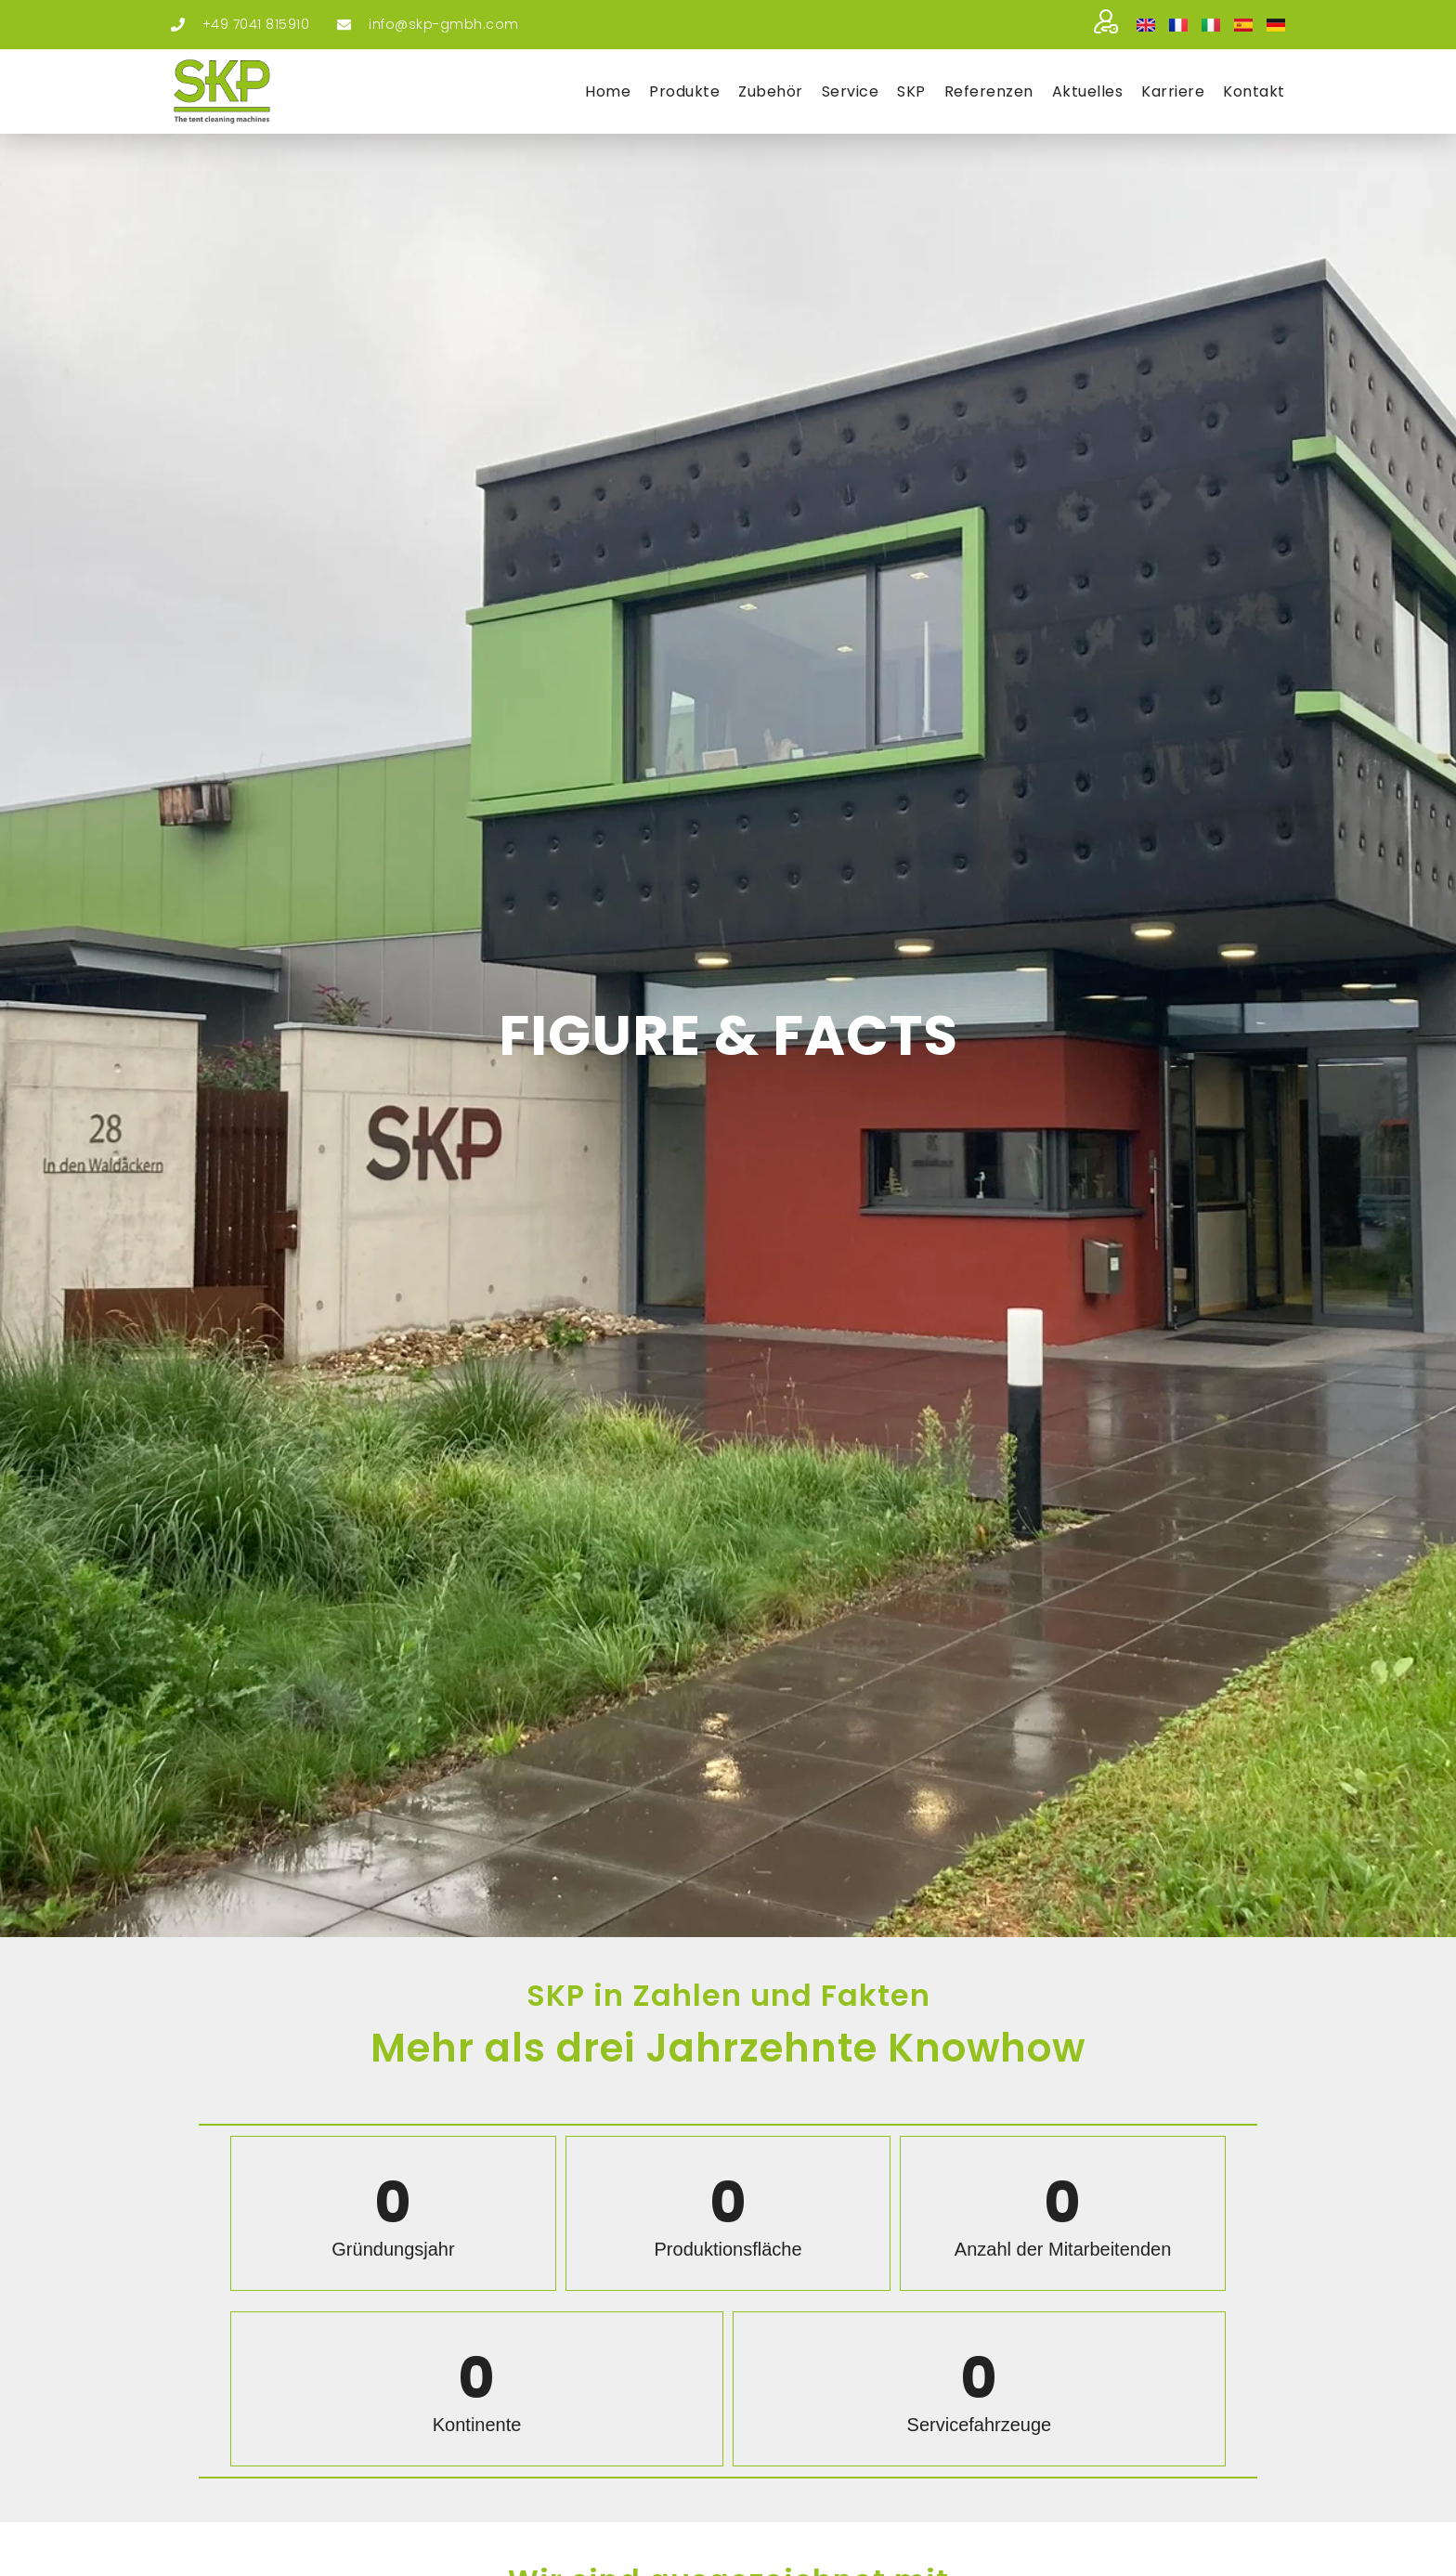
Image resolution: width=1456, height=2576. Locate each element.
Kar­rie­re (1172, 91)
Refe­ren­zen (989, 91)
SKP (911, 91)
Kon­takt (1254, 91)
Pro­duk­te (684, 91)
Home (607, 91)
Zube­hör (770, 91)
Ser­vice (850, 91)
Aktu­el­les (1088, 91)
